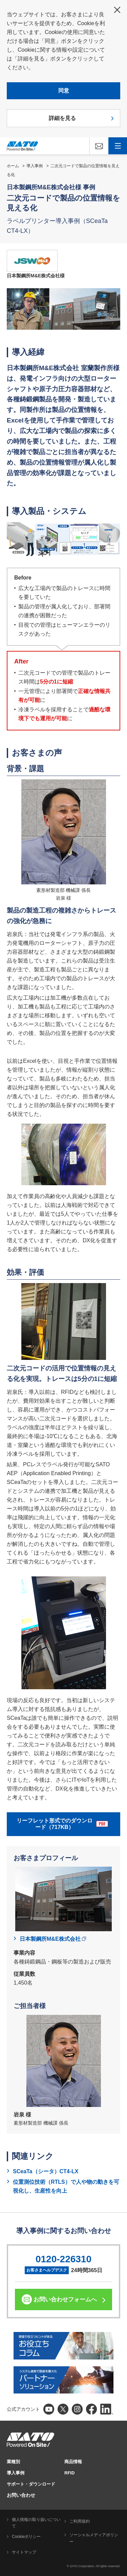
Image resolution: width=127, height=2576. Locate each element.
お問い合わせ (21, 2495)
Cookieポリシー (26, 2536)
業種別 (13, 2461)
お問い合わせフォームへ (65, 2299)
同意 (63, 90)
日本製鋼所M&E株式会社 (53, 1939)
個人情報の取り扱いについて (36, 2523)
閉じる (117, 10)
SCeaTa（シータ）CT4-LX (46, 2171)
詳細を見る (62, 118)
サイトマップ (24, 2552)
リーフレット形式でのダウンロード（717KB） (62, 1824)
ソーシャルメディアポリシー (93, 2538)
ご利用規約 (79, 2521)
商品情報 (73, 2461)
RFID (69, 2472)
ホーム (13, 165)
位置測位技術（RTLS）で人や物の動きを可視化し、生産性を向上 (66, 2186)
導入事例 (34, 165)
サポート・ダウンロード (31, 2484)
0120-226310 (63, 2259)
